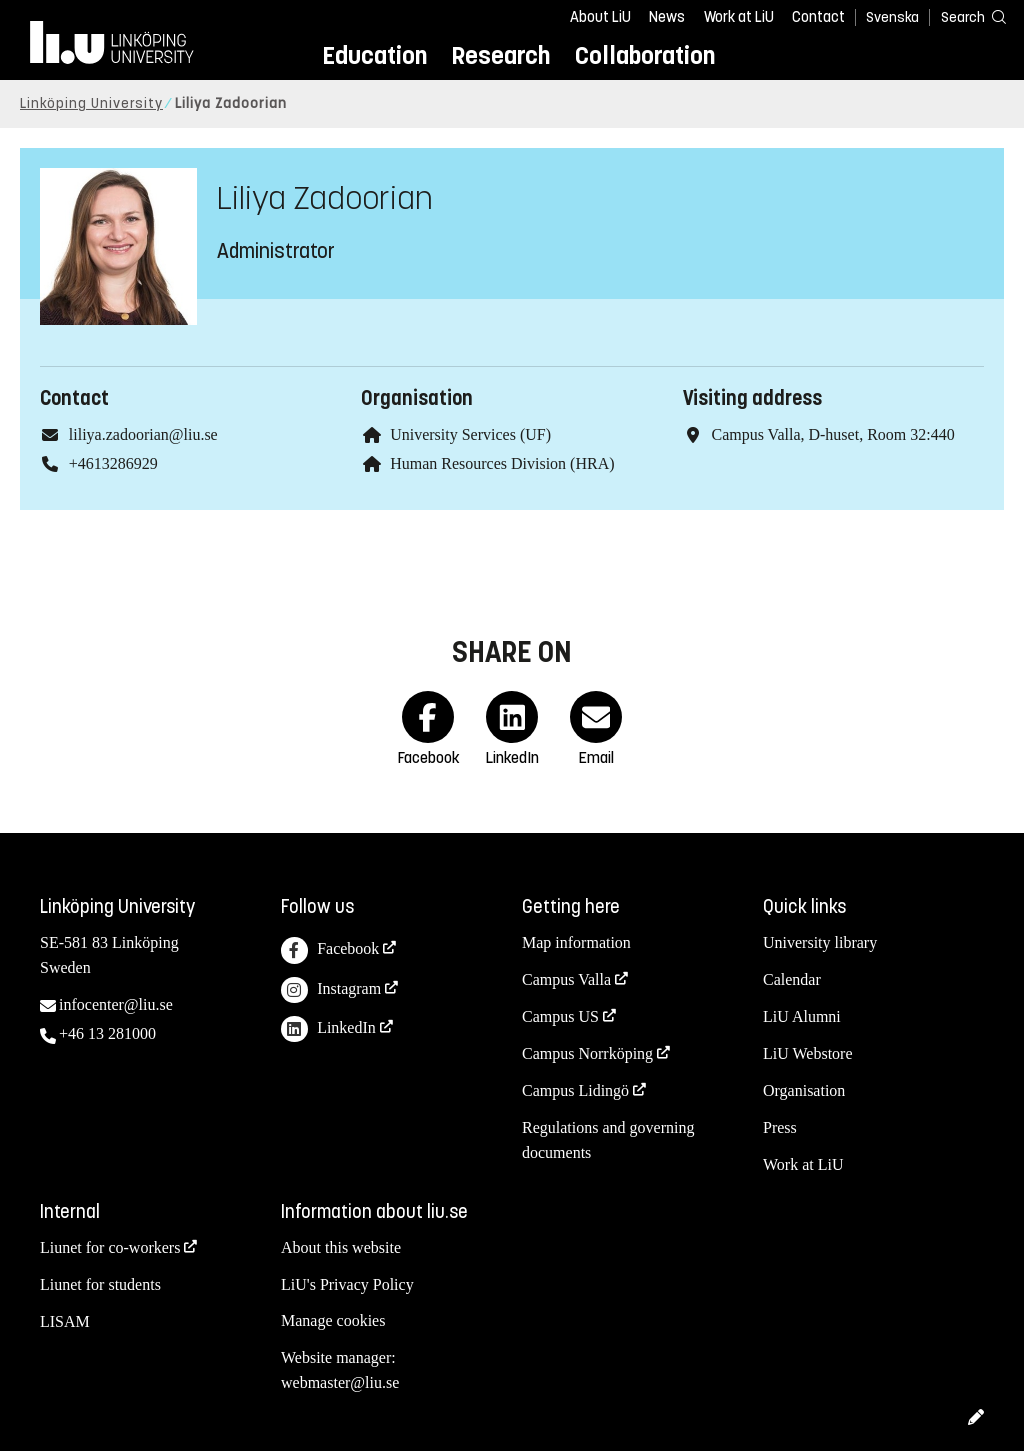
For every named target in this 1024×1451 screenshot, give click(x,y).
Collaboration (645, 55)
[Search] (964, 16)
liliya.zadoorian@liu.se (143, 434)
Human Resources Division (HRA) (502, 463)
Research (500, 55)
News (667, 17)
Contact (818, 17)
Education (374, 55)
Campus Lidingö (575, 1090)
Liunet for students (100, 1284)
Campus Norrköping (587, 1053)
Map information (576, 942)
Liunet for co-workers (110, 1247)
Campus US (560, 1016)
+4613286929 (113, 463)
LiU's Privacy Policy (347, 1284)
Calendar (792, 979)
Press (780, 1127)
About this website (341, 1247)
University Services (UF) (470, 434)
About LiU (600, 17)
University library (820, 942)
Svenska (892, 17)
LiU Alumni (802, 1016)
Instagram (331, 990)
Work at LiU (739, 17)
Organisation (804, 1090)
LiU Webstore (808, 1053)
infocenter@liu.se (116, 1004)
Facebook (330, 950)
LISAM (65, 1321)
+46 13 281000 (107, 1033)
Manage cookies (333, 1320)
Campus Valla (566, 979)
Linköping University (91, 103)
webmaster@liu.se (340, 1382)
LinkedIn (328, 1029)
